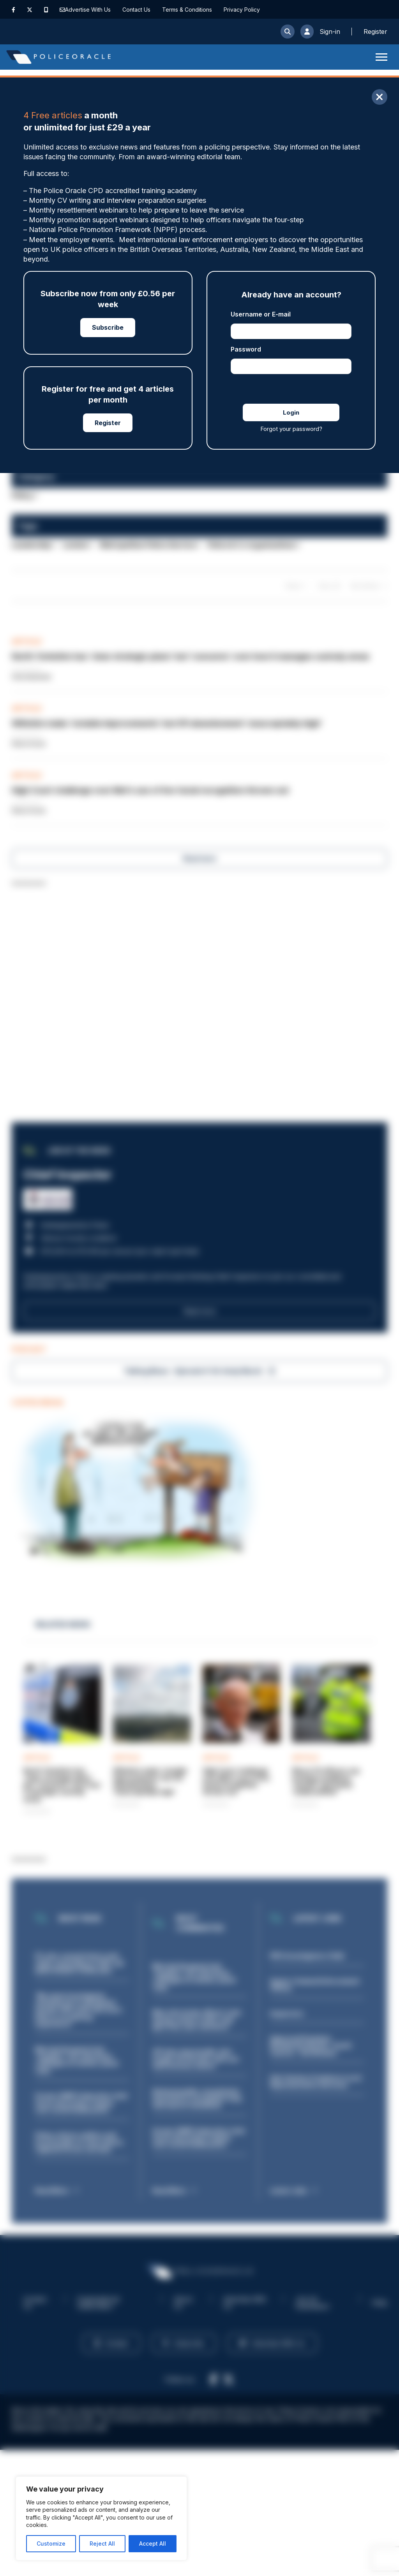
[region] (101, 2518)
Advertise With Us (88, 9)
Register (108, 423)
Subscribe (108, 327)
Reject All (102, 2543)
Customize (51, 2543)
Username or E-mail (261, 314)
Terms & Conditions (187, 9)
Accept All (152, 2543)
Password (246, 349)
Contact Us (136, 9)
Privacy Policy (242, 9)
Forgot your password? (291, 429)
